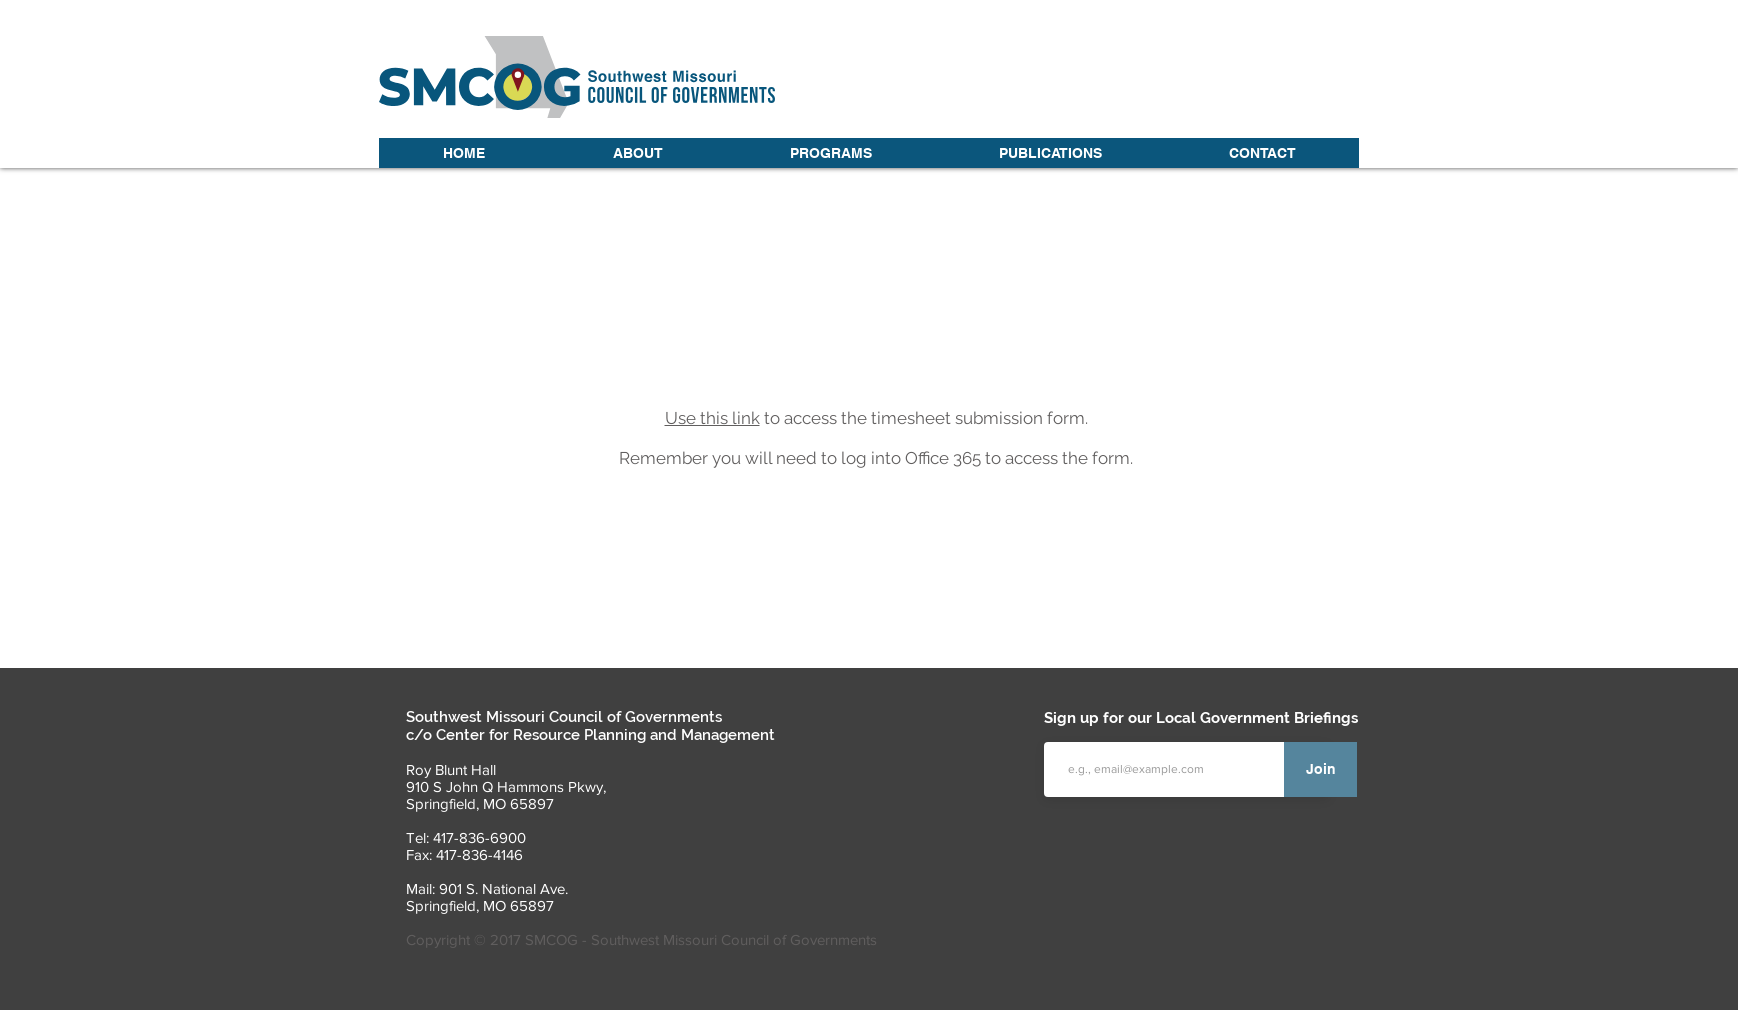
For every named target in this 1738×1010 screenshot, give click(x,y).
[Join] (1320, 769)
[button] (637, 153)
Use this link (712, 418)
